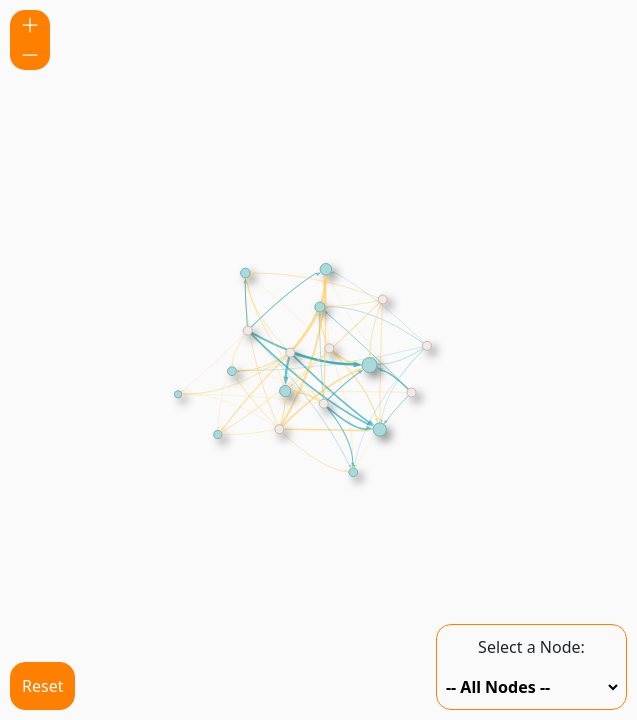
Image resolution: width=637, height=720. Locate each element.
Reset (42, 686)
